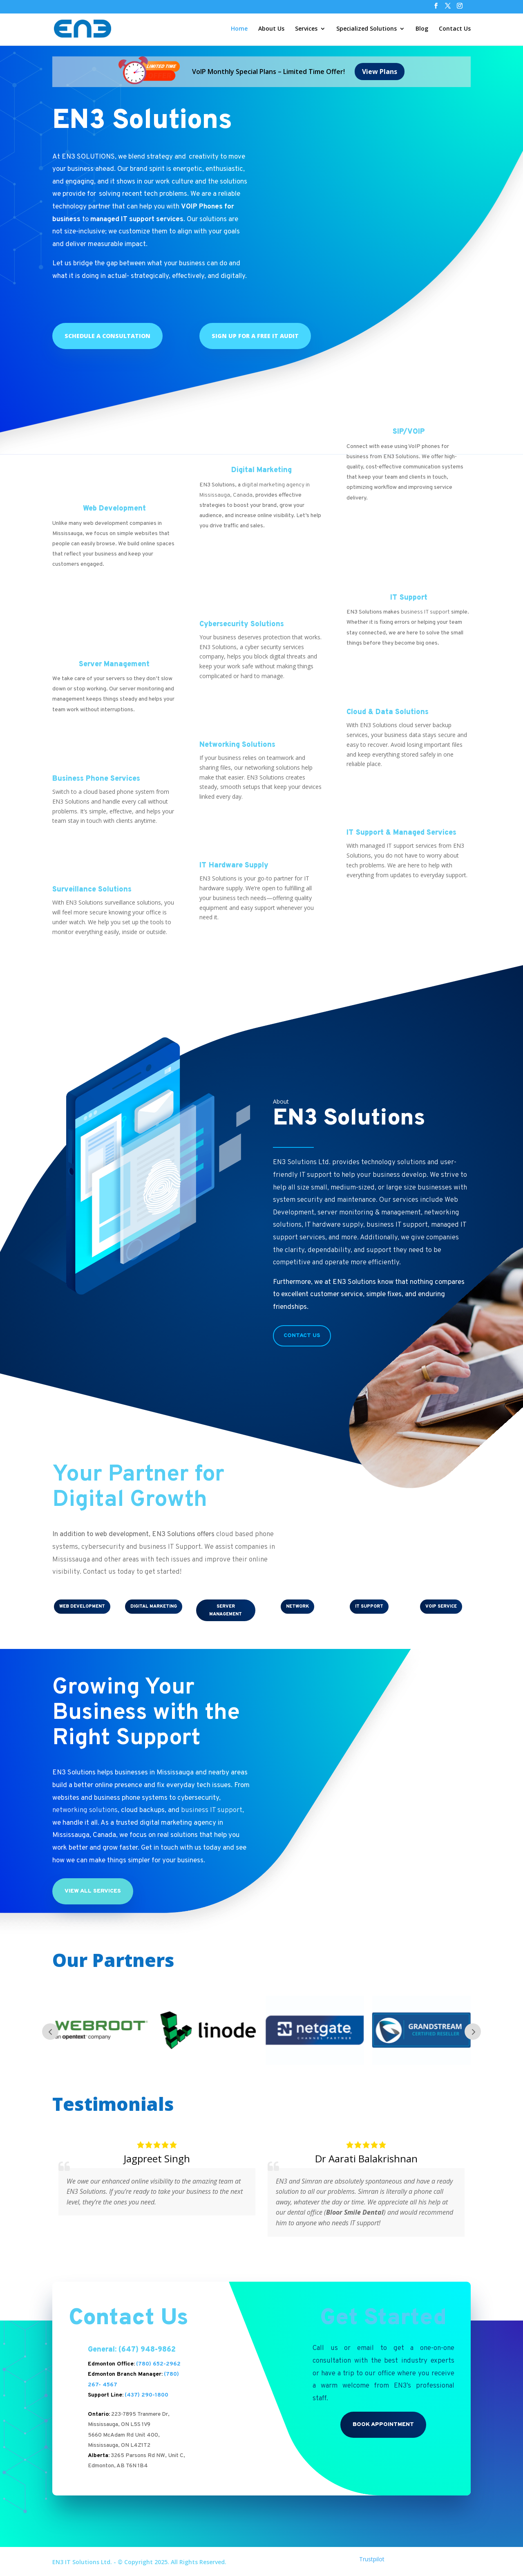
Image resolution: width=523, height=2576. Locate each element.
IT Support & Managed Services (401, 832)
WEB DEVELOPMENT (82, 1606)
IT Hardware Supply (233, 865)
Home (239, 29)
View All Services (93, 1890)
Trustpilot (371, 2559)
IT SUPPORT (369, 1606)
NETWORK (297, 1606)
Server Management (114, 664)
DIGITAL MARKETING (153, 1606)
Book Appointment (383, 2424)
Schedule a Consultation (107, 335)
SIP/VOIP (409, 431)
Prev (50, 2031)
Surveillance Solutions (92, 889)
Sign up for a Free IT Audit (255, 335)
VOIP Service (441, 1606)
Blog (422, 29)
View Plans (379, 71)
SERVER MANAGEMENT (225, 1610)
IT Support (408, 597)
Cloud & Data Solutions (387, 712)
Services (306, 29)
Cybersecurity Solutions (241, 624)
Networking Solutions (237, 744)
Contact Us (455, 29)
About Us (271, 29)
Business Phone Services (96, 778)
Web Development (114, 508)
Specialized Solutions (366, 29)
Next (473, 2031)
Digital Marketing (261, 470)
